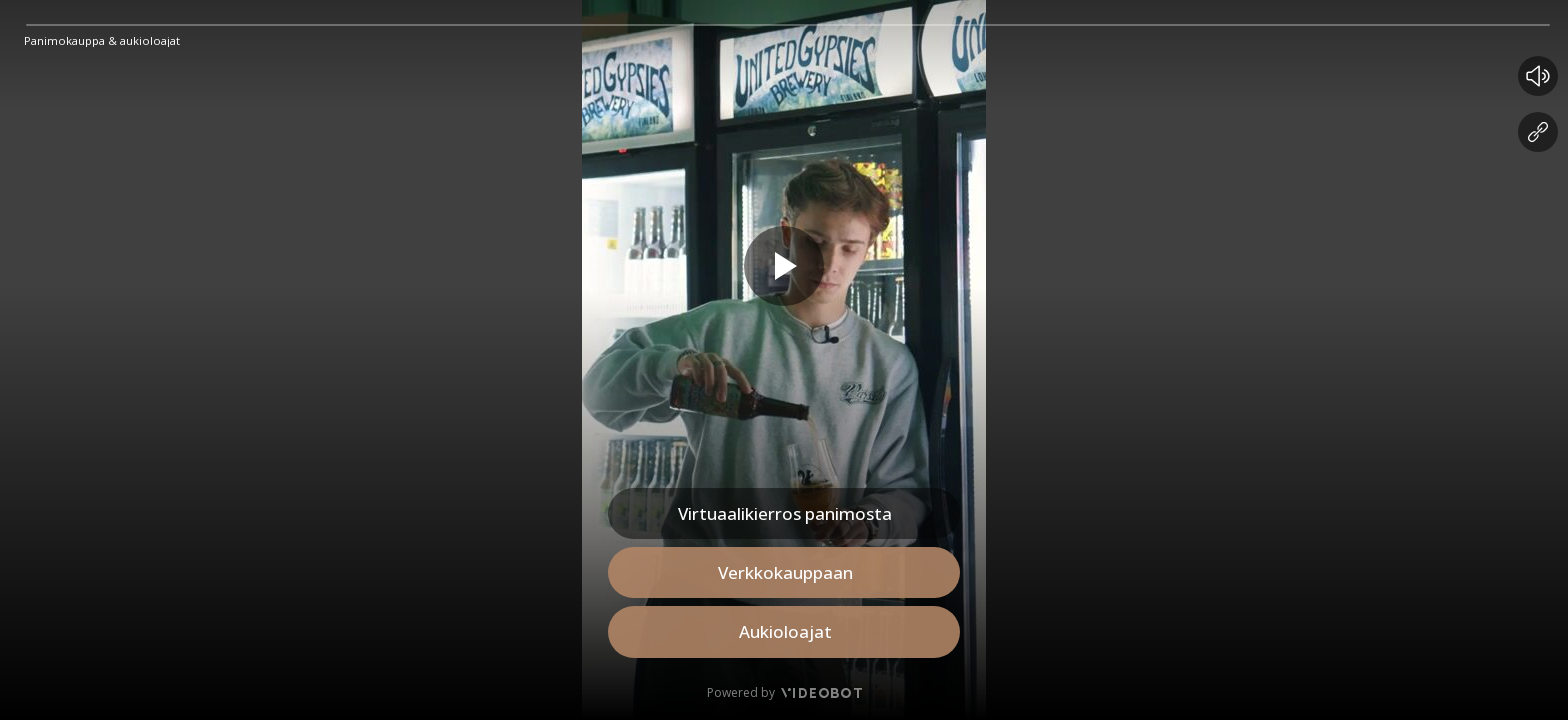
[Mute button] (1538, 76)
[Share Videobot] (1538, 132)
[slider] (788, 25)
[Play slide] (784, 266)
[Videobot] (820, 692)
